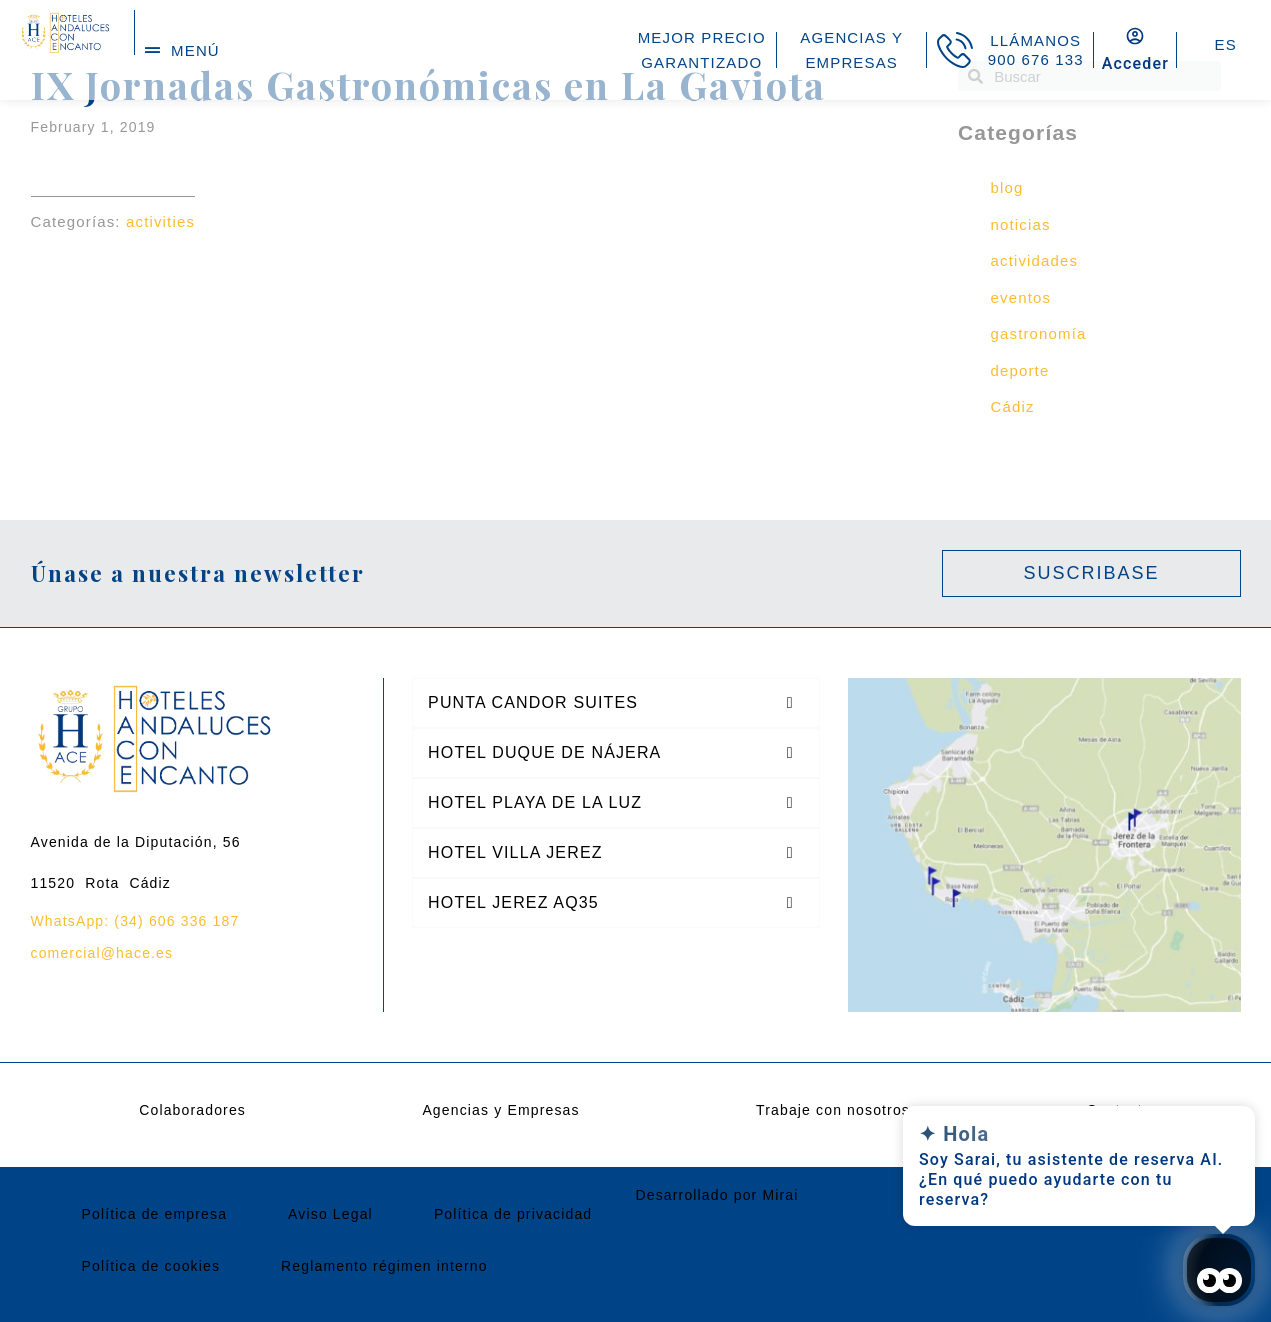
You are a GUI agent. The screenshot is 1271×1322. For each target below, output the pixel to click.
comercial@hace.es (102, 953)
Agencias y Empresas (500, 1110)
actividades (1035, 260)
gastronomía (1039, 333)
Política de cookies (151, 1266)
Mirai (780, 1195)
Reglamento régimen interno (384, 1266)
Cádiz (1013, 406)
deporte (1020, 370)
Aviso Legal (330, 1214)
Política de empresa (155, 1214)
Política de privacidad (513, 1214)
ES (1225, 44)
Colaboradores (192, 1110)
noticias (1021, 224)
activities (160, 221)
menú (195, 50)
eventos (1021, 297)
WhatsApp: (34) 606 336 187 (135, 921)
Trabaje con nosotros (833, 1110)
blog (1007, 187)
